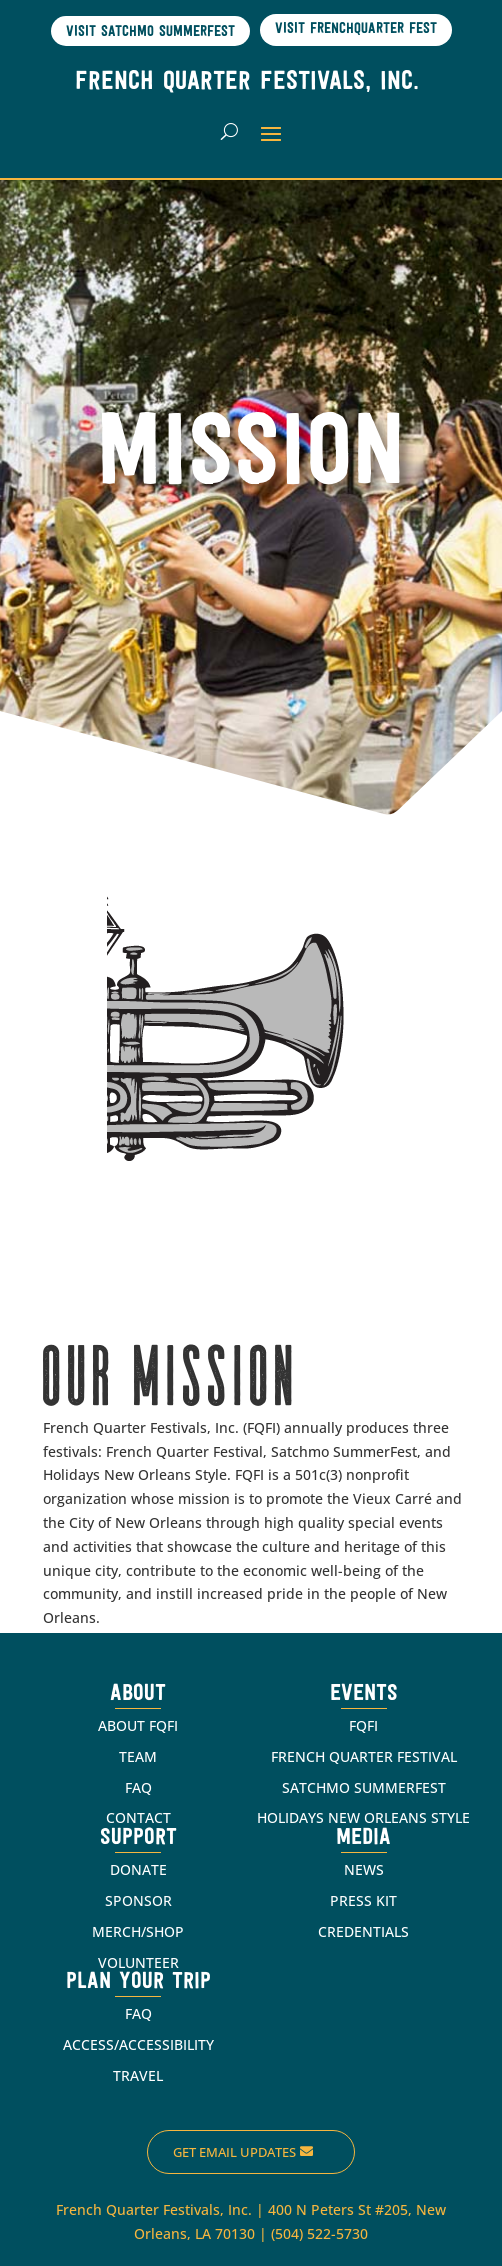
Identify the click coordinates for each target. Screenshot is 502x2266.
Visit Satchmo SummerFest (150, 32)
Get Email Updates (234, 2152)
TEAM (138, 1756)
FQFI (363, 1725)
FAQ (138, 1787)
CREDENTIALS (363, 1931)
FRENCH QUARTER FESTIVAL (364, 1756)
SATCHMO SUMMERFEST (364, 1787)
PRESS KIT (363, 1900)
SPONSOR (138, 1900)
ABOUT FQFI (138, 1725)
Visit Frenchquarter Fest (356, 29)
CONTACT (138, 1817)
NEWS (364, 1869)
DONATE (138, 1869)
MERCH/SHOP (138, 1931)
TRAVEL (138, 2075)
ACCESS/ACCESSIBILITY (138, 2044)
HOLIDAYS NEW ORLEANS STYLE (363, 1817)
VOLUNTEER (138, 1962)
